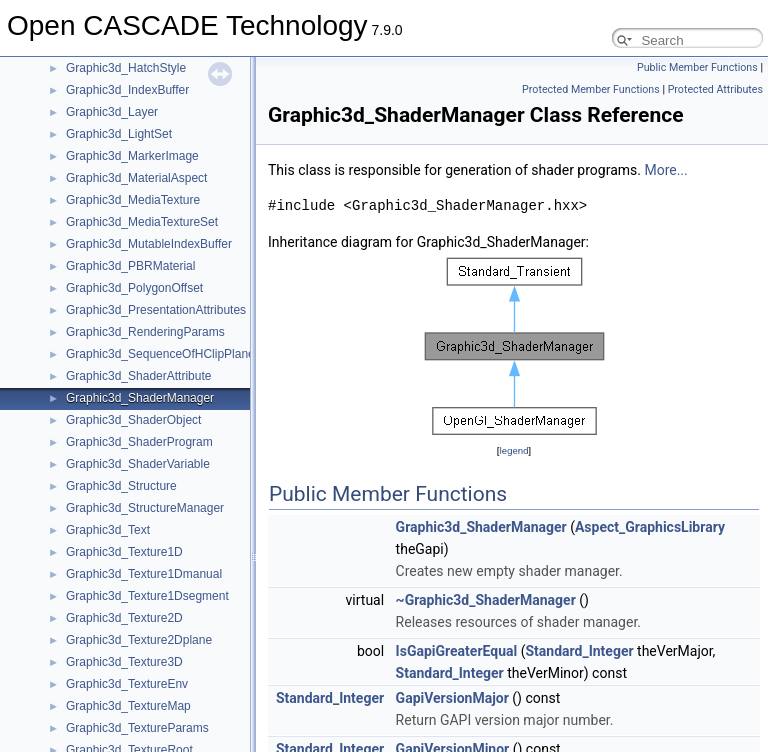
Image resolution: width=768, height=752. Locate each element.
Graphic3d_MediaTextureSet (142, 222)
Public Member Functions (697, 67)
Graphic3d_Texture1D (124, 552)
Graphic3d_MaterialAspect (136, 178)
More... (665, 170)
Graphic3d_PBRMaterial (130, 266)
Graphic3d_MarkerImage (132, 156)
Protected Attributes (715, 89)
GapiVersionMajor (452, 698)
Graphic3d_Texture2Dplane (139, 640)
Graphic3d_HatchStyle (126, 68)
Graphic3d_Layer (112, 112)
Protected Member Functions (591, 89)
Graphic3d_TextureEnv (127, 684)
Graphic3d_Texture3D (124, 662)
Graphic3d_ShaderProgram (139, 442)
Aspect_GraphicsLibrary (650, 527)
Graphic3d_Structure (121, 486)
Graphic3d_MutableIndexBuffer (149, 244)
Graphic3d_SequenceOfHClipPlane (160, 354)
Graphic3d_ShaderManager (140, 398)
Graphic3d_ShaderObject (133, 420)
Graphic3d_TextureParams (137, 728)
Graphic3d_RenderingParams (145, 332)
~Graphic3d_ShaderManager (486, 600)
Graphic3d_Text (108, 530)
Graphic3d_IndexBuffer (127, 90)
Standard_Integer (579, 651)
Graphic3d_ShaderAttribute (138, 376)
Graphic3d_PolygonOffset (134, 288)
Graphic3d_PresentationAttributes (156, 310)
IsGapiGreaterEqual (457, 651)
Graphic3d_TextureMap (128, 706)
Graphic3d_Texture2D (124, 618)
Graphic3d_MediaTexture (133, 200)
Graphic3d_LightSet (119, 134)
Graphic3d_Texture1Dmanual (144, 574)
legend (513, 450)
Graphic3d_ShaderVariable (138, 464)
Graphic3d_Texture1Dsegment (147, 596)
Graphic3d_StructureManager (145, 508)
